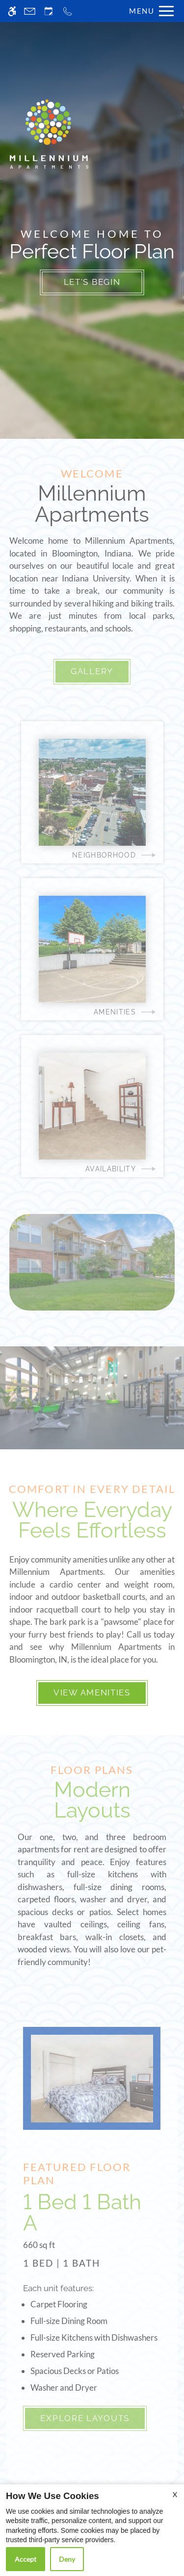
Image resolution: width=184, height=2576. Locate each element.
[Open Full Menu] (149, 11)
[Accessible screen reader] (12, 11)
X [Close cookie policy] (175, 2494)
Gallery (92, 671)
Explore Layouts (85, 2418)
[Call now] (67, 11)
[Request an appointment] (48, 11)
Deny (67, 2559)
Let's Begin (92, 282)
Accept (25, 2559)
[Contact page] (30, 11)
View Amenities (92, 1692)
